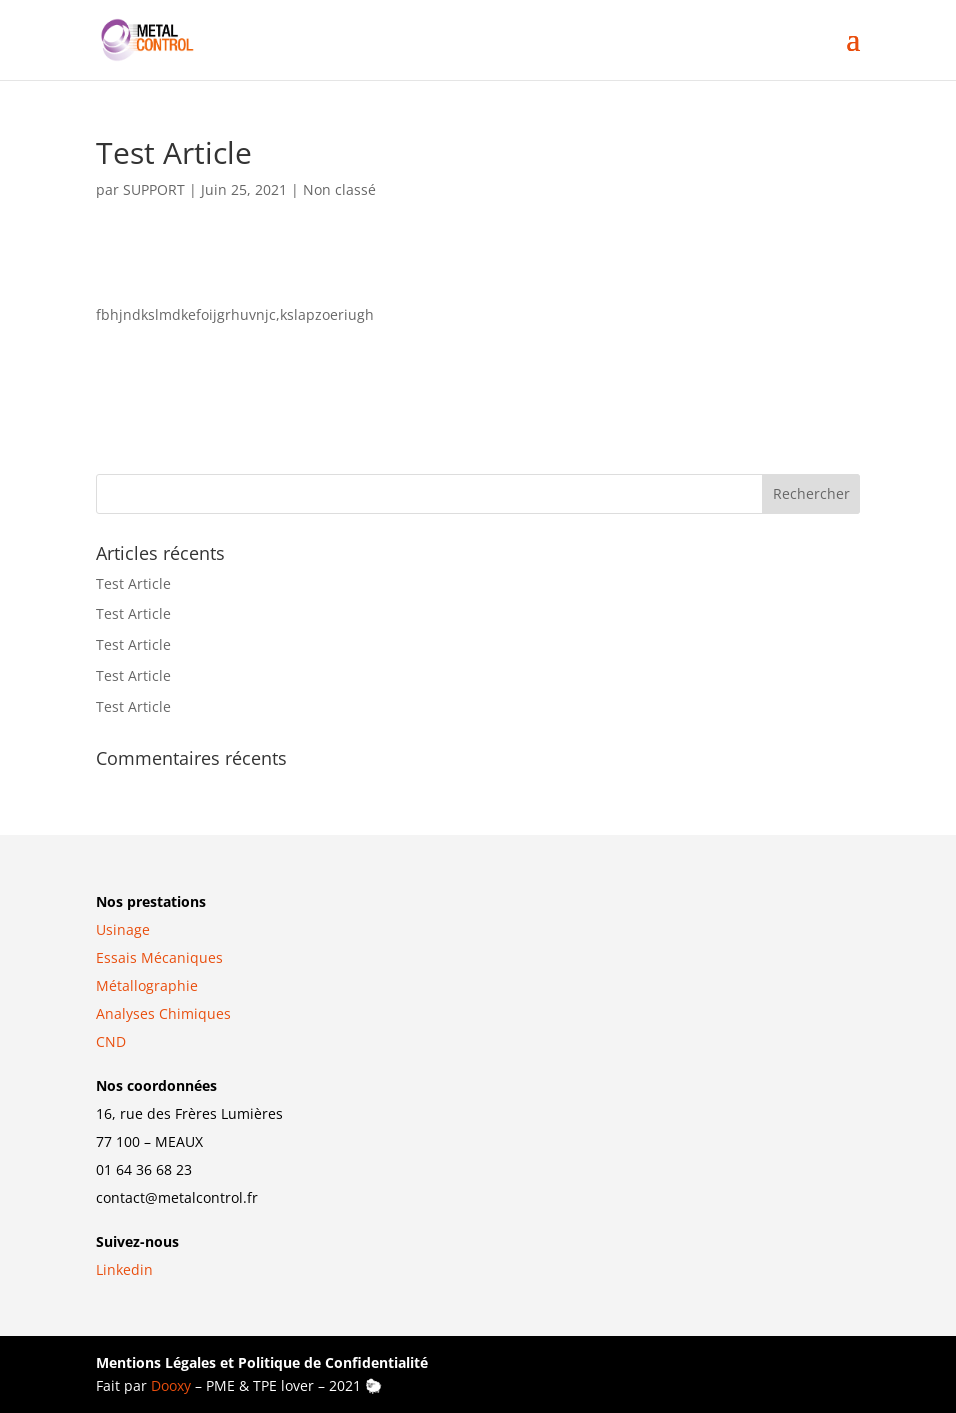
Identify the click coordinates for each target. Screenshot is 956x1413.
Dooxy (171, 1385)
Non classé (339, 189)
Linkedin (124, 1269)
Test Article (133, 583)
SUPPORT (154, 189)
